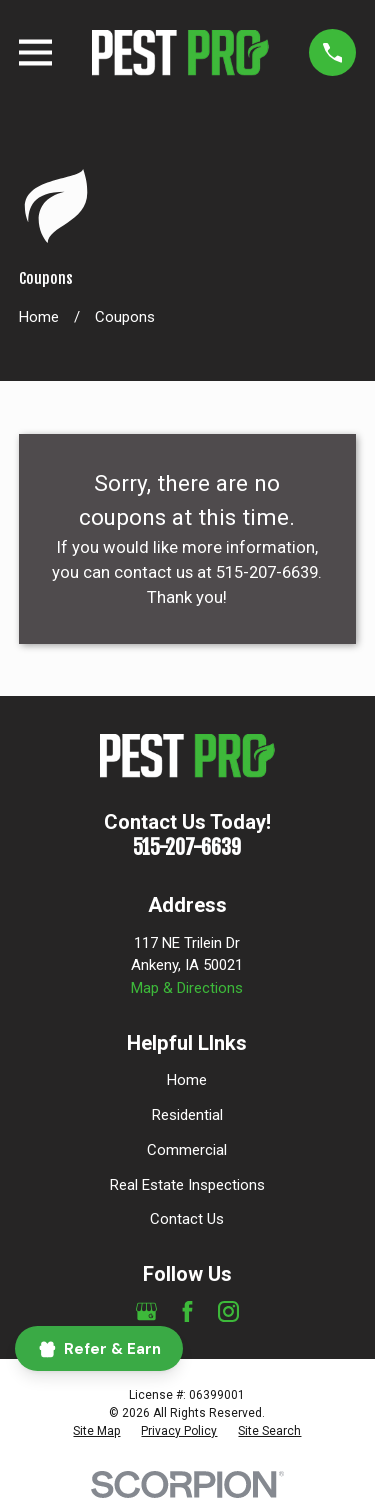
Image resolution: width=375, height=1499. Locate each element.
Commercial (187, 1150)
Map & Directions (187, 988)
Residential (187, 1115)
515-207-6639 (187, 847)
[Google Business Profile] (146, 1311)
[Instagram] (228, 1311)
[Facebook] (187, 1311)
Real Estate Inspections (187, 1185)
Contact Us (187, 1219)
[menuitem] (96, 1431)
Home (187, 1080)
